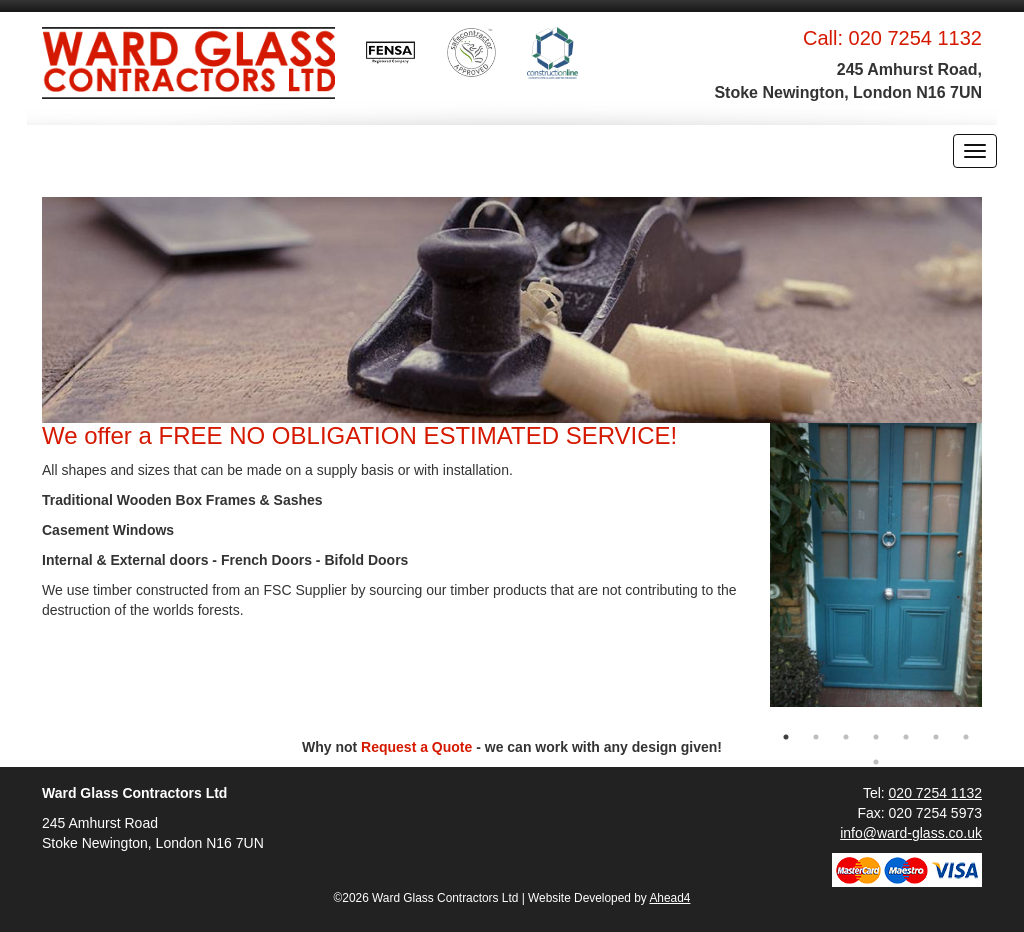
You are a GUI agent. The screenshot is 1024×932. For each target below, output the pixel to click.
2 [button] (816, 737)
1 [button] (786, 737)
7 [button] (966, 737)
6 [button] (936, 737)
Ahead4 (669, 898)
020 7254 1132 (915, 38)
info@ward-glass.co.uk (911, 833)
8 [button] (876, 762)
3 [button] (846, 737)
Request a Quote (416, 747)
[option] (876, 565)
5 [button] (906, 737)
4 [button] (876, 737)
